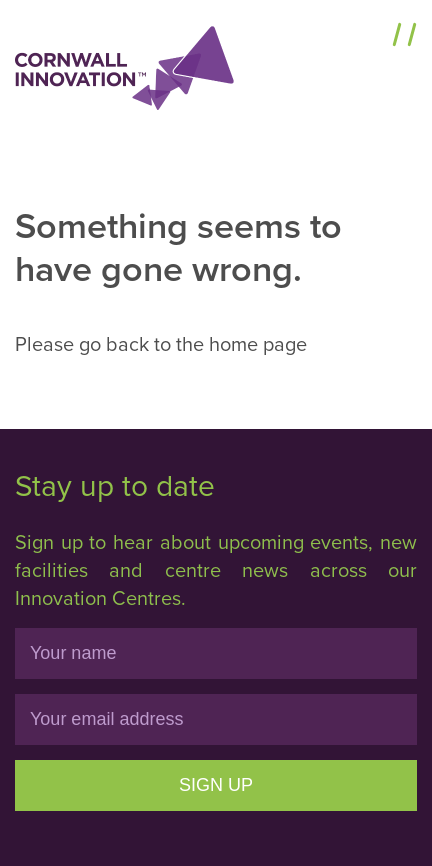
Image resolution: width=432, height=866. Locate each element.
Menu (360, 37)
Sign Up (216, 785)
